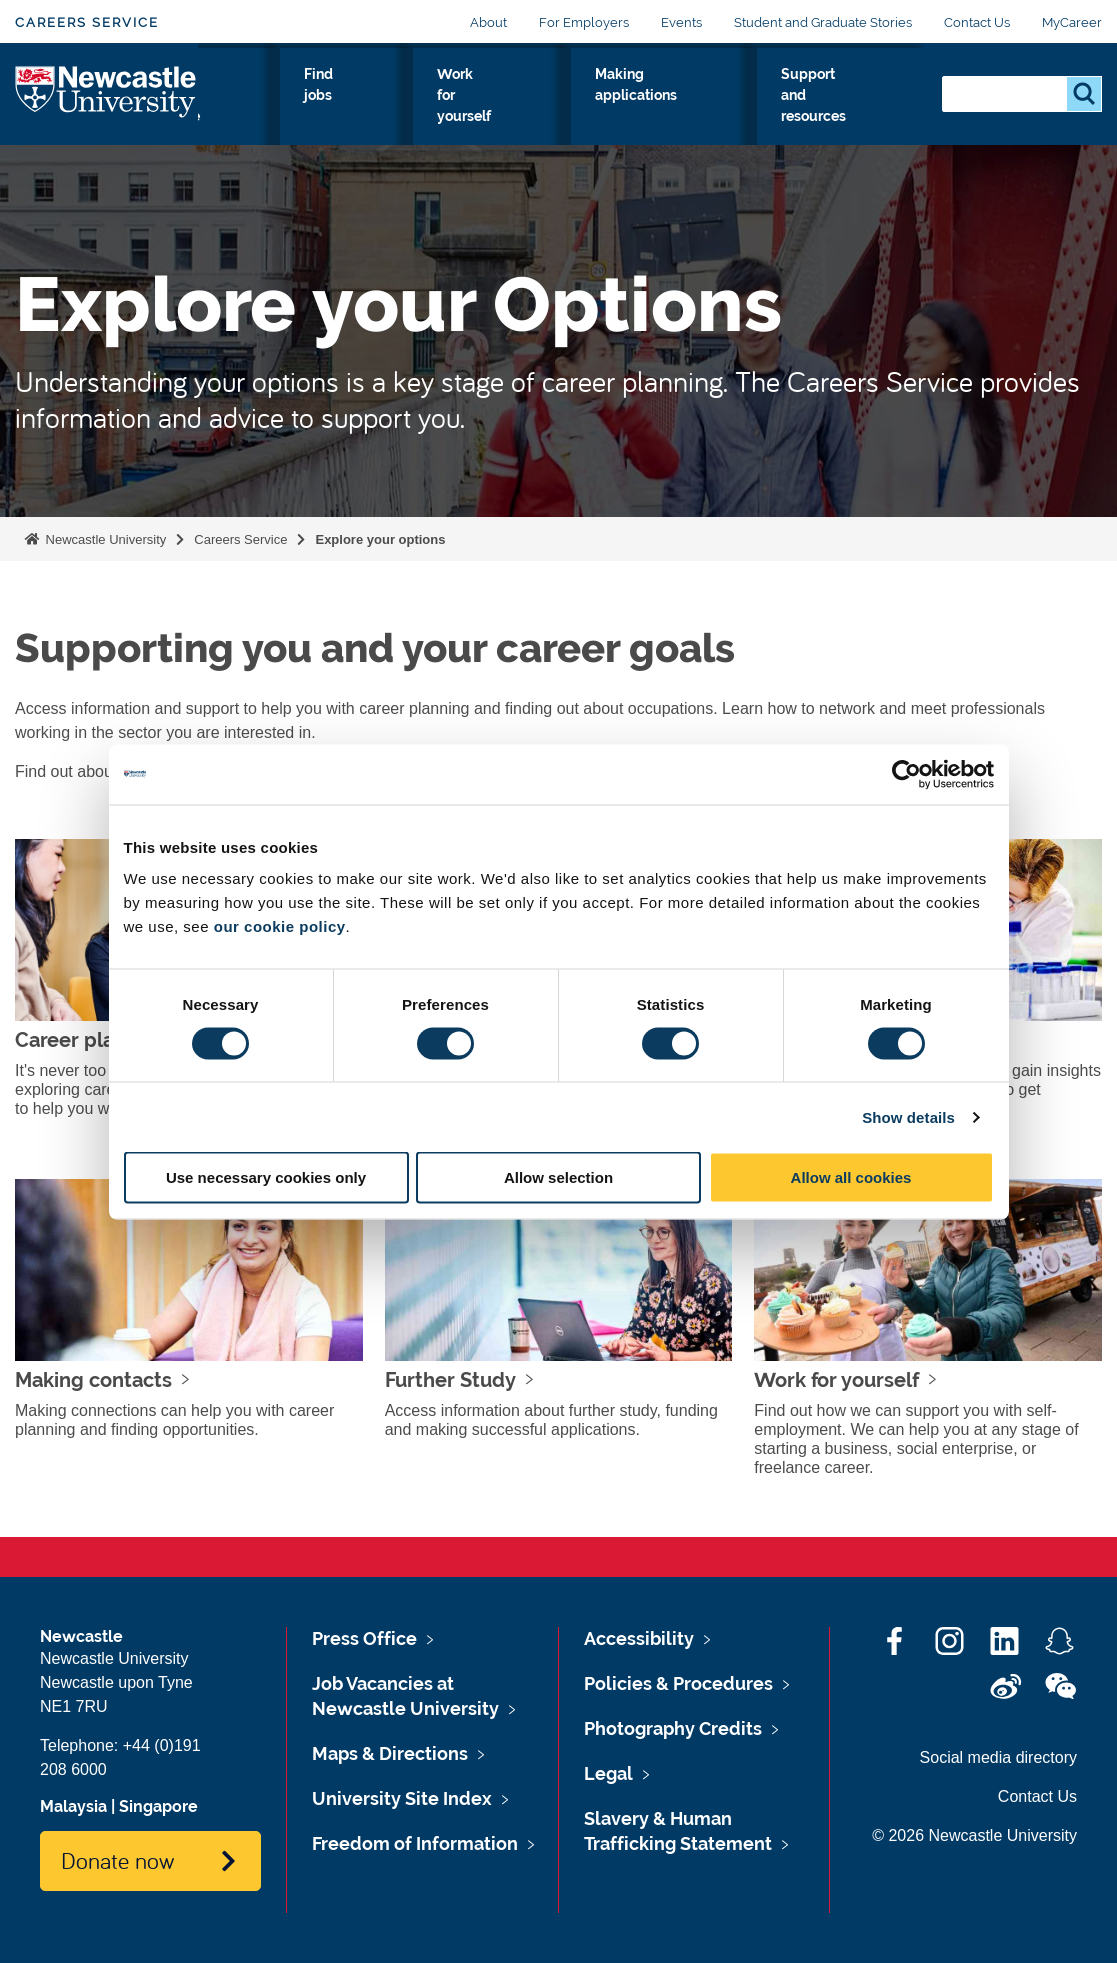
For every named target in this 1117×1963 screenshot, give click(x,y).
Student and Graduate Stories (823, 22)
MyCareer (1072, 22)
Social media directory (998, 1757)
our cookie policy (280, 926)
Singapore (158, 1806)
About (488, 22)
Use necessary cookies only (266, 1177)
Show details (908, 1116)
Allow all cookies (851, 1177)
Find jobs (516, 109)
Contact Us (977, 22)
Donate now (117, 1860)
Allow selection (558, 1177)
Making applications (725, 109)
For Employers (584, 22)
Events (681, 22)
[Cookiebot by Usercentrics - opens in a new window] (906, 774)
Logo (106, 116)
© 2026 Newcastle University (974, 1835)
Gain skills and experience (404, 109)
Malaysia (73, 1806)
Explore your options (262, 121)
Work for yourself (606, 109)
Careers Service (87, 22)
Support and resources (857, 109)
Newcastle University (104, 539)
